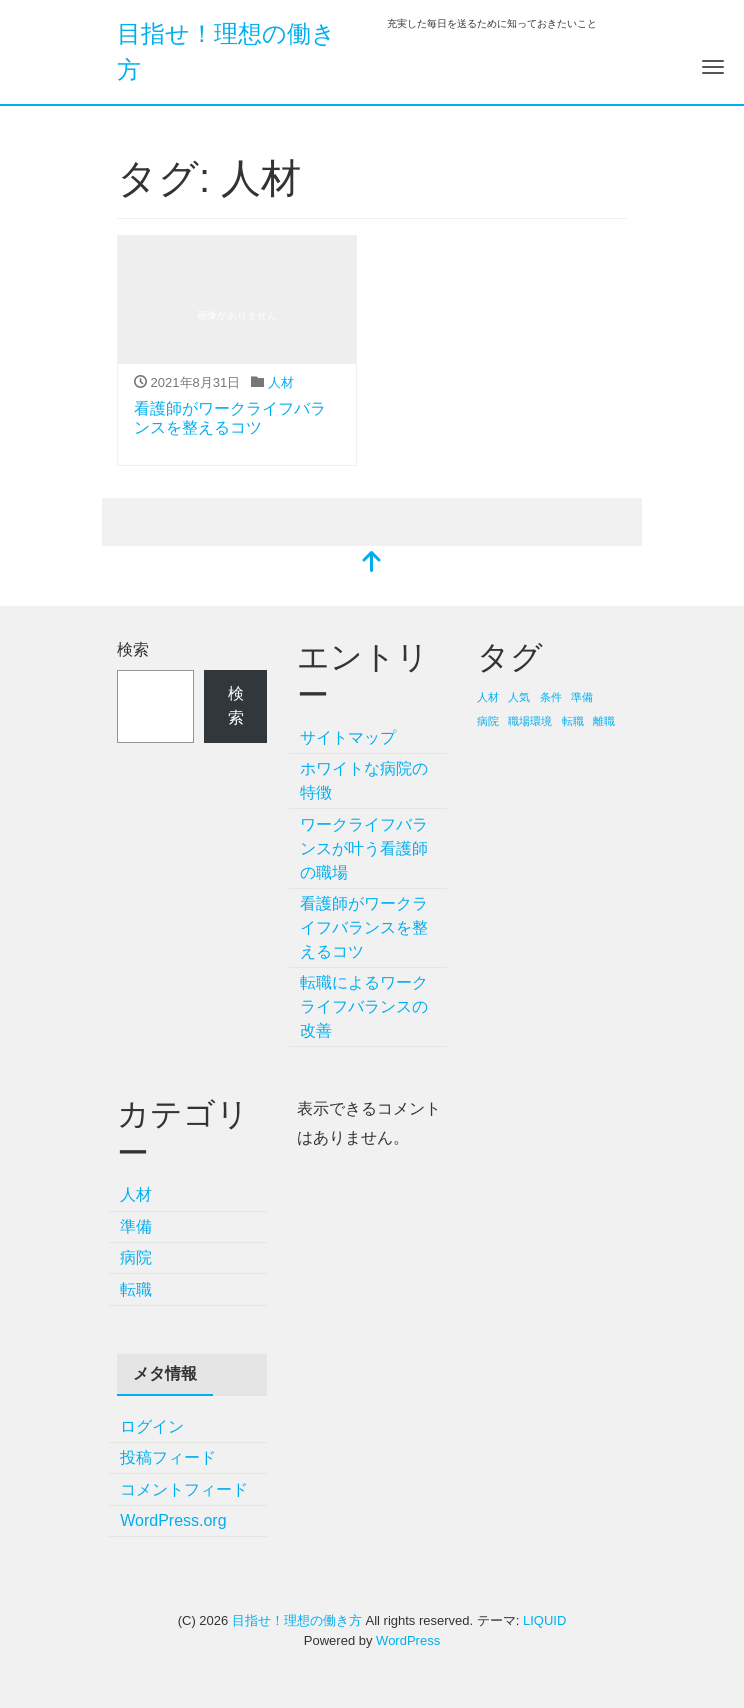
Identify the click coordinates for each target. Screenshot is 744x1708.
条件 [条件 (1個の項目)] (551, 697)
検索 (133, 649)
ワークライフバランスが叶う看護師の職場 (364, 848)
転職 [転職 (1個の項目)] (573, 721)
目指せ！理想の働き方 (297, 1620)
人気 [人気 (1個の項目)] (519, 697)
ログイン (152, 1426)
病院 (136, 1257)
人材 (281, 382)
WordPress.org (173, 1520)
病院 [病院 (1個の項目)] (488, 721)
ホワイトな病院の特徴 (364, 780)
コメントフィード (184, 1489)
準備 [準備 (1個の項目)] (582, 697)
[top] (372, 563)
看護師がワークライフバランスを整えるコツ (364, 927)
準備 (136, 1226)
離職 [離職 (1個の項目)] (604, 721)
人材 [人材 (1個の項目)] (488, 697)
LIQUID (544, 1620)
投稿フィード (168, 1457)
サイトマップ (348, 737)
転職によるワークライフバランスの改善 (364, 1006)
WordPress (408, 1640)
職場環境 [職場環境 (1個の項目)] (530, 721)
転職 (136, 1289)
